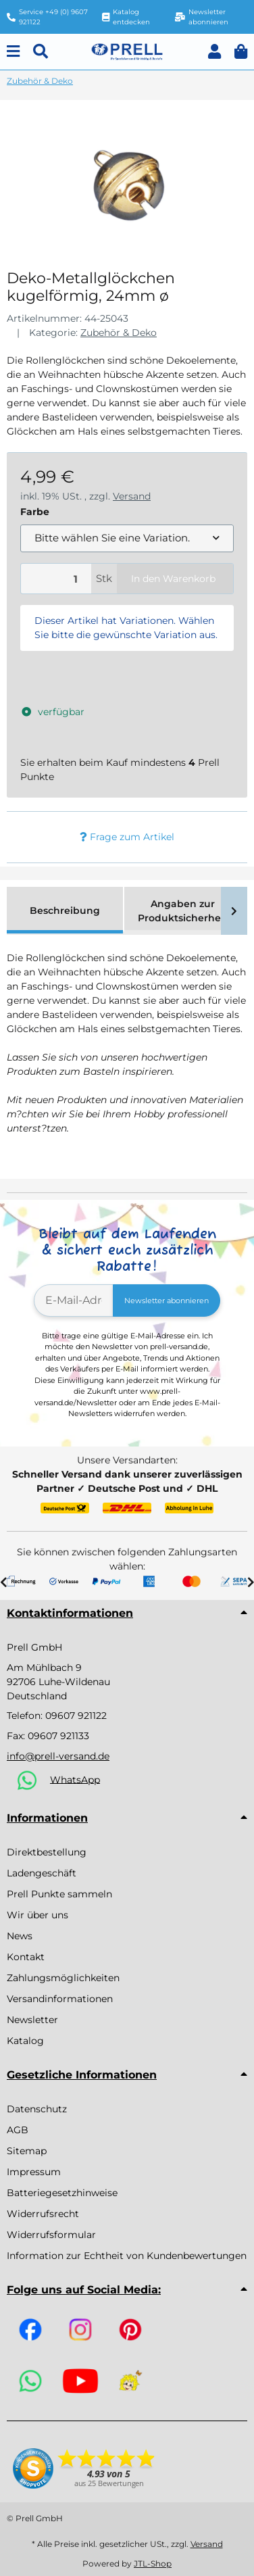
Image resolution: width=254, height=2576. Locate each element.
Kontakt (26, 1957)
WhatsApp (75, 1779)
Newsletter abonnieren (166, 1300)
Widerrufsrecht (43, 2214)
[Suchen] (40, 52)
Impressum (34, 2172)
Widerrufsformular (51, 2235)
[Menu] (13, 52)
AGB (17, 2130)
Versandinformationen (60, 1999)
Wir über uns (37, 1915)
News (19, 1936)
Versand (132, 496)
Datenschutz (37, 2109)
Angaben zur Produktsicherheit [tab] (183, 911)
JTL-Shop (153, 2563)
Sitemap (27, 2151)
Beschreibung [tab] (65, 910)
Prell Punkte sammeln (59, 1894)
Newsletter (32, 2020)
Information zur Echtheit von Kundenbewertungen (127, 2256)
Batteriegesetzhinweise (62, 2193)
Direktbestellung (46, 1852)
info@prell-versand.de (58, 1756)
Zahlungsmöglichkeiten (63, 1978)
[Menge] (56, 579)
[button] (214, 52)
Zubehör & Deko (118, 332)
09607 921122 (76, 1715)
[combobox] (127, 538)
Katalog (25, 2041)
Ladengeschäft (41, 1873)
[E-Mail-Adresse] (73, 1300)
